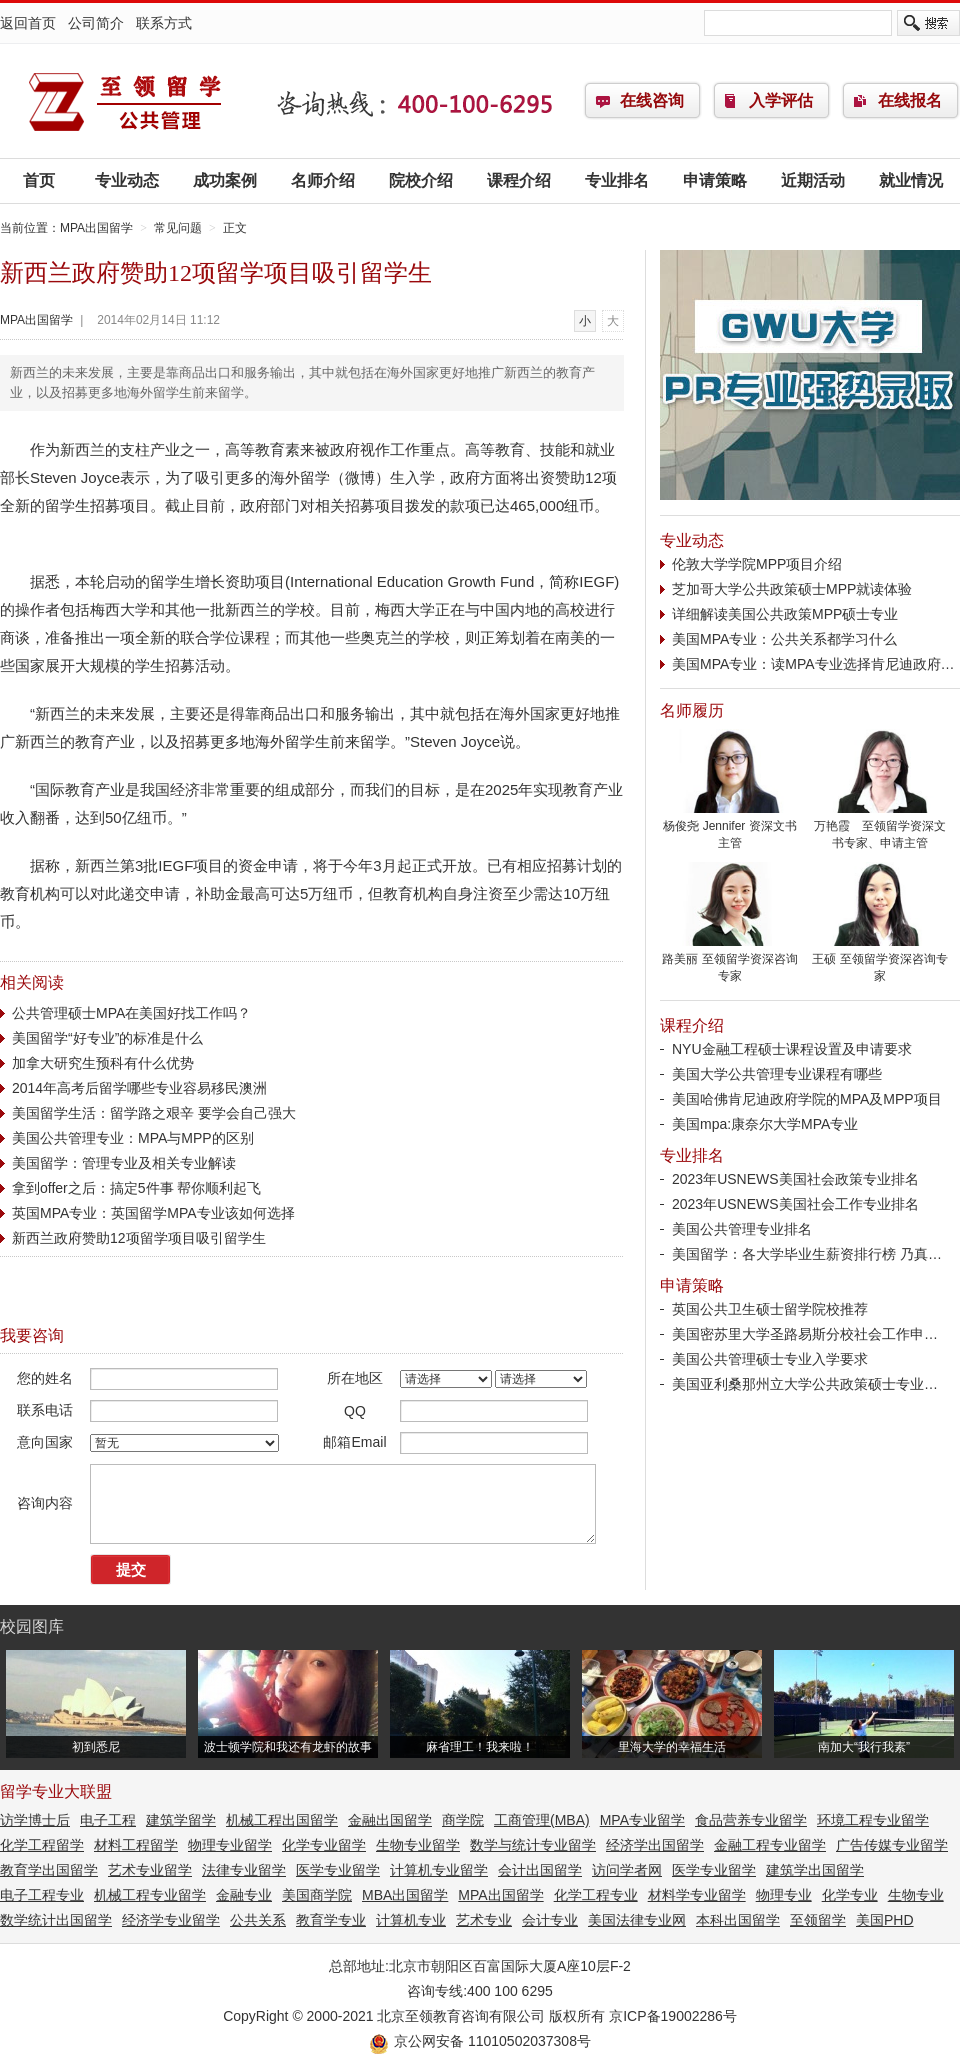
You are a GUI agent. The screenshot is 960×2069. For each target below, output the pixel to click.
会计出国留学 (540, 1870)
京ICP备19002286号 (673, 2016)
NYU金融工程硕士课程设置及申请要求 (792, 1049)
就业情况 (911, 180)
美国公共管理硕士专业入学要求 (770, 1359)
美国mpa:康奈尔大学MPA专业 (765, 1124)
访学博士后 (35, 1820)
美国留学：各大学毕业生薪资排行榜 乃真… (807, 1254)
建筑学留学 (181, 1820)
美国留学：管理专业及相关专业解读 (124, 1163)
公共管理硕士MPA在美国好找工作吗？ (131, 1013)
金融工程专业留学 (770, 1845)
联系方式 (164, 23)
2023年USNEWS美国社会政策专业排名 (795, 1179)
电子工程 (108, 1820)
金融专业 (244, 1895)
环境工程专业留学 (873, 1820)
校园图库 (32, 1626)
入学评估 (781, 100)
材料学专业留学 (697, 1895)
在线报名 (910, 100)
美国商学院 (317, 1895)
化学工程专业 (596, 1895)
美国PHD (885, 1920)
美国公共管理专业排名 (742, 1229)
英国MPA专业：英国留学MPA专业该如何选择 (153, 1213)
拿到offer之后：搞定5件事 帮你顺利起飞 (136, 1188)
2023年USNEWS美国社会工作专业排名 (795, 1204)
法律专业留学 (244, 1870)
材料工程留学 (136, 1845)
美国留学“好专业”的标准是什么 (107, 1038)
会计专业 (550, 1920)
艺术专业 (484, 1920)
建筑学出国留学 (815, 1870)
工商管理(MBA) (542, 1820)
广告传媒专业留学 (892, 1845)
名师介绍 (323, 180)
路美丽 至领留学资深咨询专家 (730, 961)
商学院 (463, 1820)
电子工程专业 (42, 1895)
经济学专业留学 (171, 1920)
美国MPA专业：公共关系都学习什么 (784, 639)
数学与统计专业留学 (533, 1845)
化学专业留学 (324, 1845)
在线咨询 (652, 100)
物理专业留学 (230, 1845)
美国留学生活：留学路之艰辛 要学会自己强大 (154, 1113)
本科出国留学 (738, 1920)
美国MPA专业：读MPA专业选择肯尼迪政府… (813, 664)
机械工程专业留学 (150, 1895)
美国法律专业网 (637, 1920)
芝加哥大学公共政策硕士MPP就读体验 (792, 589)
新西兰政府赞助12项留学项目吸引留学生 (139, 1238)
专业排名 (617, 180)
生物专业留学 (418, 1845)
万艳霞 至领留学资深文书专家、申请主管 (880, 828)
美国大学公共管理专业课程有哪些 (777, 1074)
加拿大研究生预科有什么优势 (103, 1063)
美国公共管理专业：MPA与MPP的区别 (133, 1138)
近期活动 (813, 180)
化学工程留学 (42, 1845)
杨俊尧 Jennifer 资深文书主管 (730, 828)
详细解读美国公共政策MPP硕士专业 (785, 614)
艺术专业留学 (150, 1870)
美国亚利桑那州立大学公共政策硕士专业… (805, 1384)
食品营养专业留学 (751, 1820)
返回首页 (28, 23)
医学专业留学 (338, 1870)
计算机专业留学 (439, 1870)
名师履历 (692, 710)
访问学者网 (627, 1870)
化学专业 (850, 1895)
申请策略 (715, 180)
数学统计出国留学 (56, 1920)
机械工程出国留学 (282, 1820)
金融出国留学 (390, 1820)
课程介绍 (519, 180)
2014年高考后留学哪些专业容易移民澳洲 (139, 1088)
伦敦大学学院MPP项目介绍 (757, 564)
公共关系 (258, 1920)
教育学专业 (331, 1920)
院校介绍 (421, 180)
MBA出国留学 (405, 1895)
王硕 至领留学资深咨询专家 (880, 961)
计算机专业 (411, 1920)
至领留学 (818, 1920)
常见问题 (178, 228)
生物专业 (916, 1895)
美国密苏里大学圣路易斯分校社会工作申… (805, 1334)
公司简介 (96, 23)
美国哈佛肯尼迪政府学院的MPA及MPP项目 (807, 1099)
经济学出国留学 (655, 1845)
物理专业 (784, 1895)
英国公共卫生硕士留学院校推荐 (770, 1309)
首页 (39, 180)
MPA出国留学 (125, 101)
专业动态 (127, 180)
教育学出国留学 (49, 1870)
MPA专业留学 (642, 1820)
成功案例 (225, 180)
